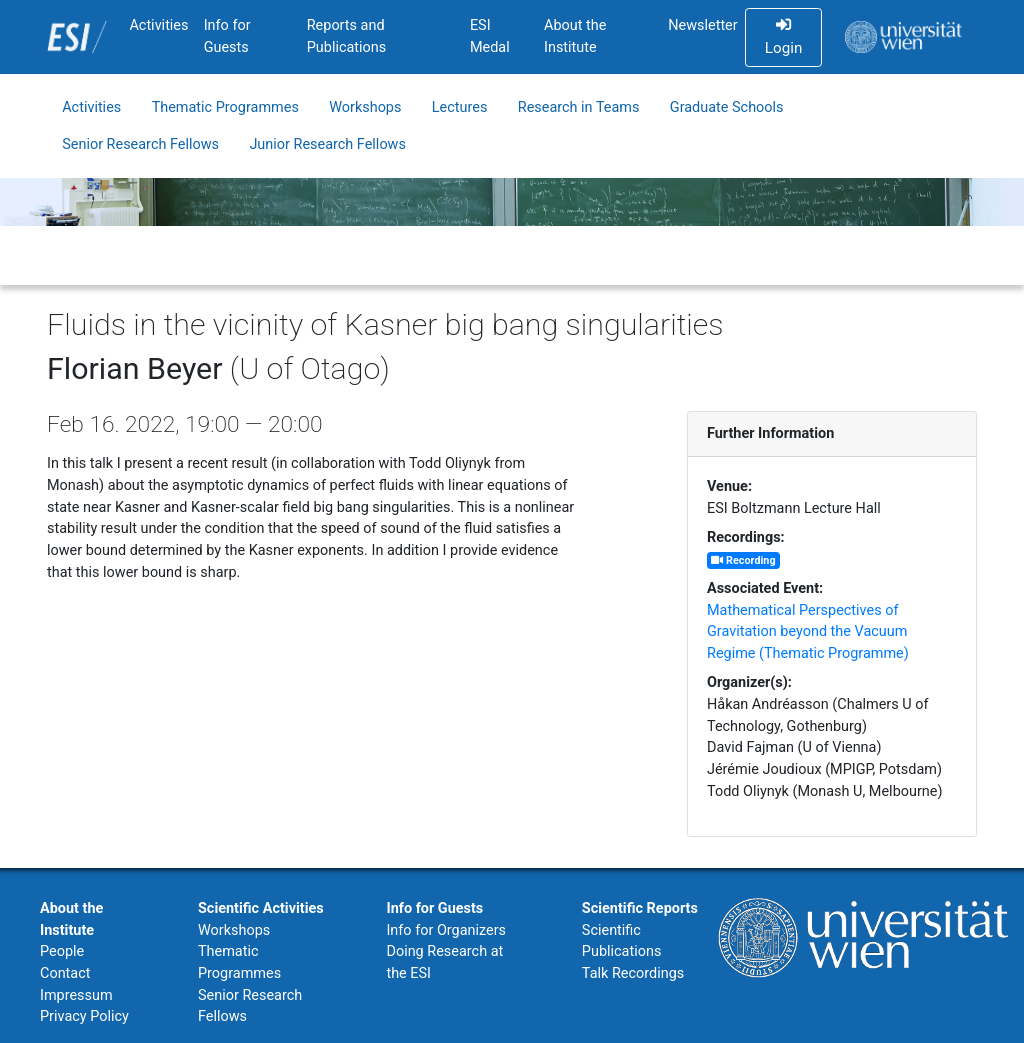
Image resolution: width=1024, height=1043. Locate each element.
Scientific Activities (261, 908)
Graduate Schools (727, 107)
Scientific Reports (640, 908)
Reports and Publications (347, 36)
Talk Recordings (633, 973)
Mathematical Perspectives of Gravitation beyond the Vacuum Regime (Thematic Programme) (808, 632)
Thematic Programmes (225, 107)
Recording (743, 560)
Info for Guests (227, 36)
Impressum (76, 995)
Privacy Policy (84, 1016)
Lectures (460, 107)
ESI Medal (490, 36)
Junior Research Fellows (327, 144)
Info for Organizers (446, 930)
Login (783, 37)
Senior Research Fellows (140, 144)
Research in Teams (579, 107)
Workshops (365, 107)
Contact (65, 973)
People (62, 951)
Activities (158, 25)
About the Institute (575, 36)
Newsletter (702, 25)
